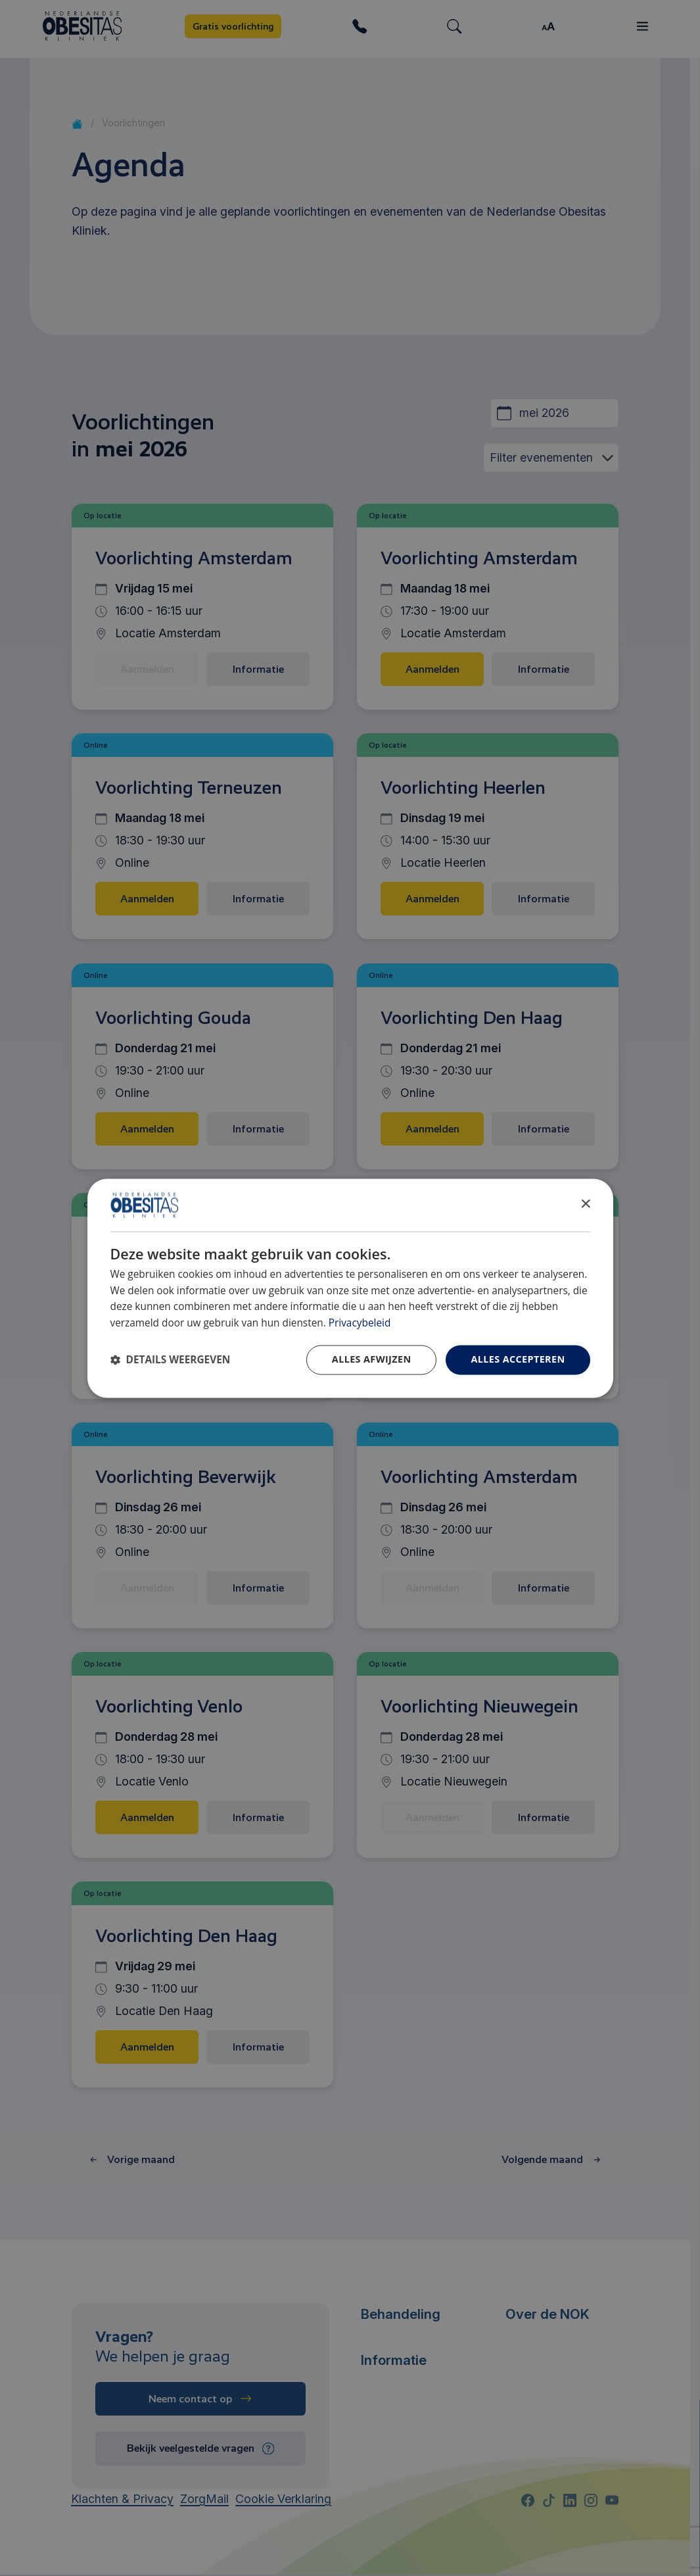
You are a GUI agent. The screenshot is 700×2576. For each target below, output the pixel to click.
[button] (170, 1359)
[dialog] (350, 1288)
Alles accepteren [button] (518, 1359)
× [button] (585, 1204)
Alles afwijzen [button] (371, 1359)
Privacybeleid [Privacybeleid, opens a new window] (360, 1323)
